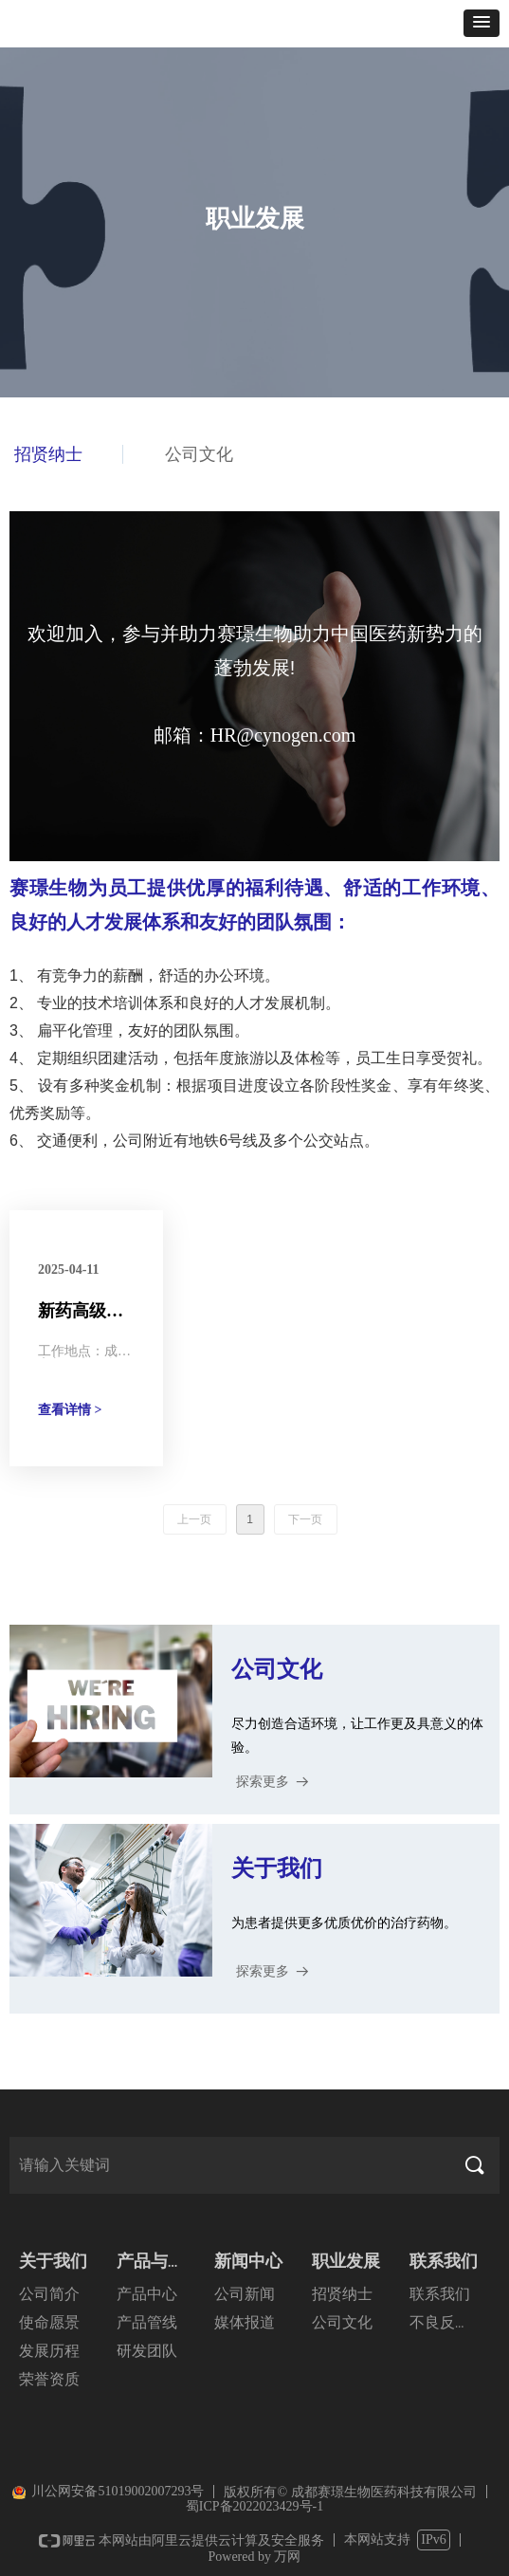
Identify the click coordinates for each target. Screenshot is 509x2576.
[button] (482, 23)
